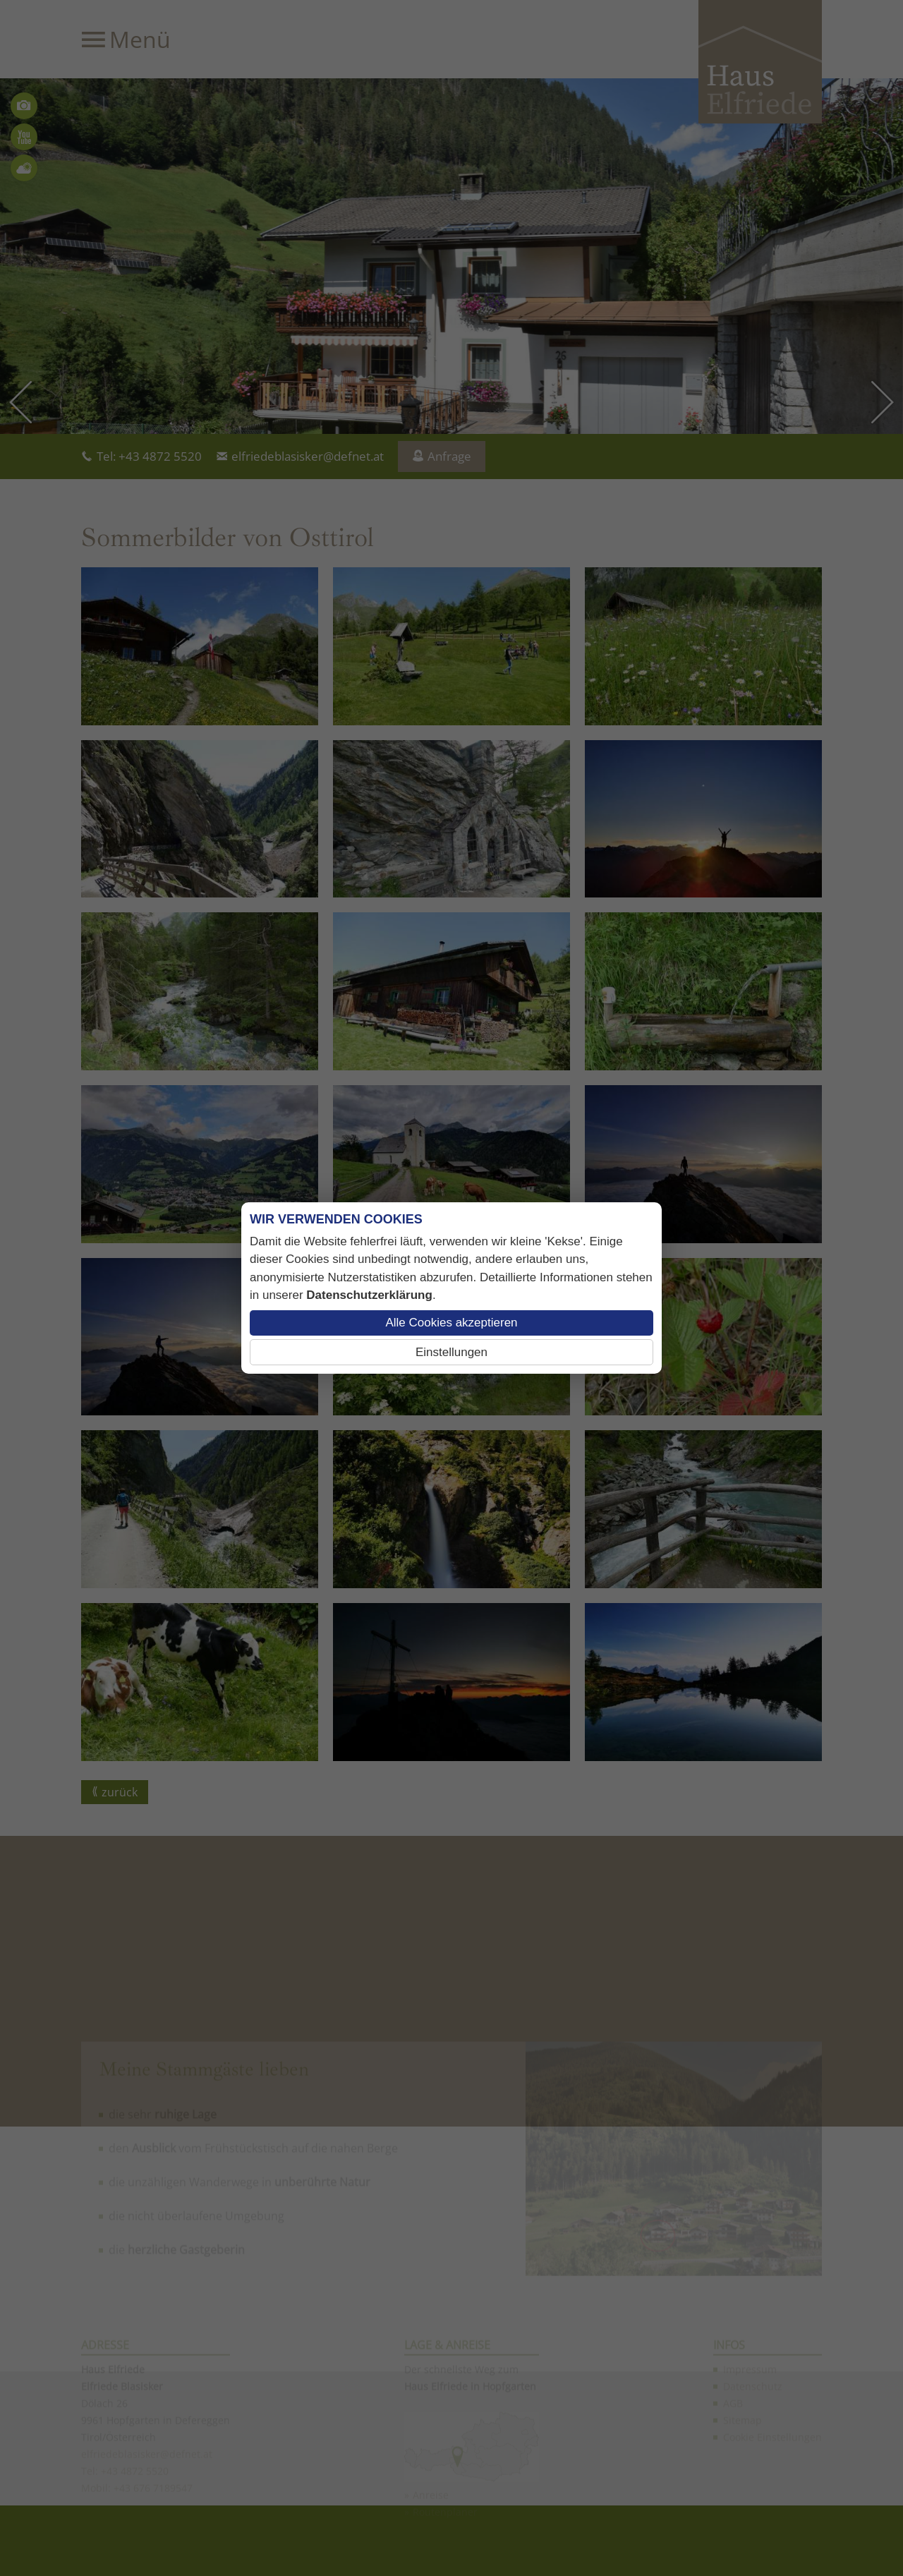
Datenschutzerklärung (369, 1295)
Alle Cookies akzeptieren (451, 1322)
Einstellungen (451, 1352)
